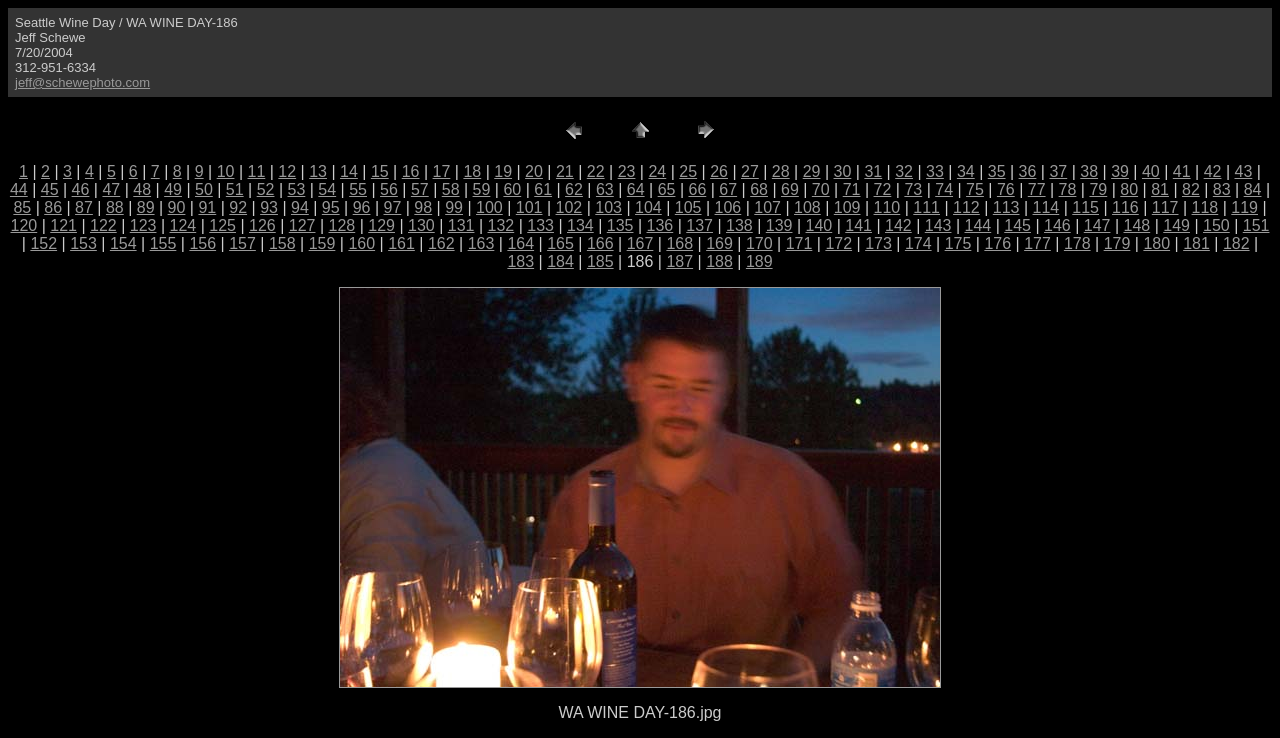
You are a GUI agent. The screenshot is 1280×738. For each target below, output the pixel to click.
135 (620, 225)
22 (596, 171)
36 (1028, 171)
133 (540, 225)
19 (503, 171)
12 (287, 171)
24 (657, 171)
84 (1253, 189)
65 (667, 189)
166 (600, 243)
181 (1196, 243)
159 (322, 243)
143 (938, 225)
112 (966, 207)
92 (238, 207)
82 (1191, 189)
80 (1129, 189)
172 (838, 243)
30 (843, 171)
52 (266, 189)
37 (1058, 171)
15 (380, 171)
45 (50, 189)
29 (812, 171)
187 (679, 261)
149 (1176, 225)
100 (489, 207)
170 (759, 243)
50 (204, 189)
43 (1244, 171)
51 (235, 189)
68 (759, 189)
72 (883, 189)
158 (282, 243)
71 (852, 189)
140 (819, 225)
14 (349, 171)
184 (560, 261)
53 (297, 189)
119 (1244, 207)
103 (608, 207)
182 (1236, 243)
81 (1160, 189)
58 (451, 189)
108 (807, 207)
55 (358, 189)
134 (580, 225)
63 (605, 189)
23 (627, 171)
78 (1068, 189)
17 (442, 171)
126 (262, 225)
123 (143, 225)
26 (719, 171)
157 (242, 243)
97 (393, 207)
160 (361, 243)
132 (501, 225)
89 (146, 207)
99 (454, 207)
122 (103, 225)
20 (534, 171)
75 (975, 189)
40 (1151, 171)
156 (202, 243)
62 (574, 189)
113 (1006, 207)
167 (640, 243)
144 (978, 225)
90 (177, 207)
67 (728, 189)
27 (750, 171)
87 (84, 207)
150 (1216, 225)
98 (423, 207)
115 (1085, 207)
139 (779, 225)
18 (472, 171)
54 (327, 189)
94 (300, 207)
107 (767, 207)
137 (699, 225)
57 (420, 189)
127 (302, 225)
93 (269, 207)
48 (142, 189)
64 (636, 189)
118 (1205, 207)
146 (1057, 225)
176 (997, 243)
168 (679, 243)
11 (257, 171)
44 (19, 189)
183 (520, 261)
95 (331, 207)
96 (362, 207)
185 (600, 261)
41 (1182, 171)
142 (898, 225)
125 (222, 225)
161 (401, 243)
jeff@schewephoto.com (82, 82)
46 (81, 189)
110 (887, 207)
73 (913, 189)
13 (318, 171)
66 (697, 189)
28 (781, 171)
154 (123, 243)
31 (873, 171)
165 (560, 243)
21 (565, 171)
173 (878, 243)
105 (688, 207)
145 (1017, 225)
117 (1165, 207)
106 (728, 207)
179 (1117, 243)
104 (648, 207)
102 (569, 207)
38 (1089, 171)
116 (1125, 207)
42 (1213, 171)
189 (759, 261)
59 (482, 189)
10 (226, 171)
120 (24, 225)
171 (799, 243)
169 (719, 243)
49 (173, 189)
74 (944, 189)
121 (63, 225)
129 (381, 225)
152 (43, 243)
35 (997, 171)
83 (1222, 189)
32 (904, 171)
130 (421, 225)
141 (858, 225)
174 (918, 243)
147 (1097, 225)
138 (739, 225)
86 (53, 207)
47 (111, 189)
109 (847, 207)
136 (660, 225)
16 (411, 171)
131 (461, 225)
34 (966, 171)
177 (1037, 243)
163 (481, 243)
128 (342, 225)
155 (163, 243)
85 (22, 207)
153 (83, 243)
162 (441, 243)
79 (1098, 189)
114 (1046, 207)
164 (520, 243)
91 (207, 207)
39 (1120, 171)
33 (935, 171)
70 (821, 189)
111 (926, 207)
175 (958, 243)
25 (688, 171)
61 (543, 189)
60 (512, 189)
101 (529, 207)
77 (1037, 189)
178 (1077, 243)
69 (790, 189)
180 (1156, 243)
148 (1137, 225)
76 (1006, 189)
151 (1256, 225)
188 (719, 261)
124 (183, 225)
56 (389, 189)
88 (115, 207)
